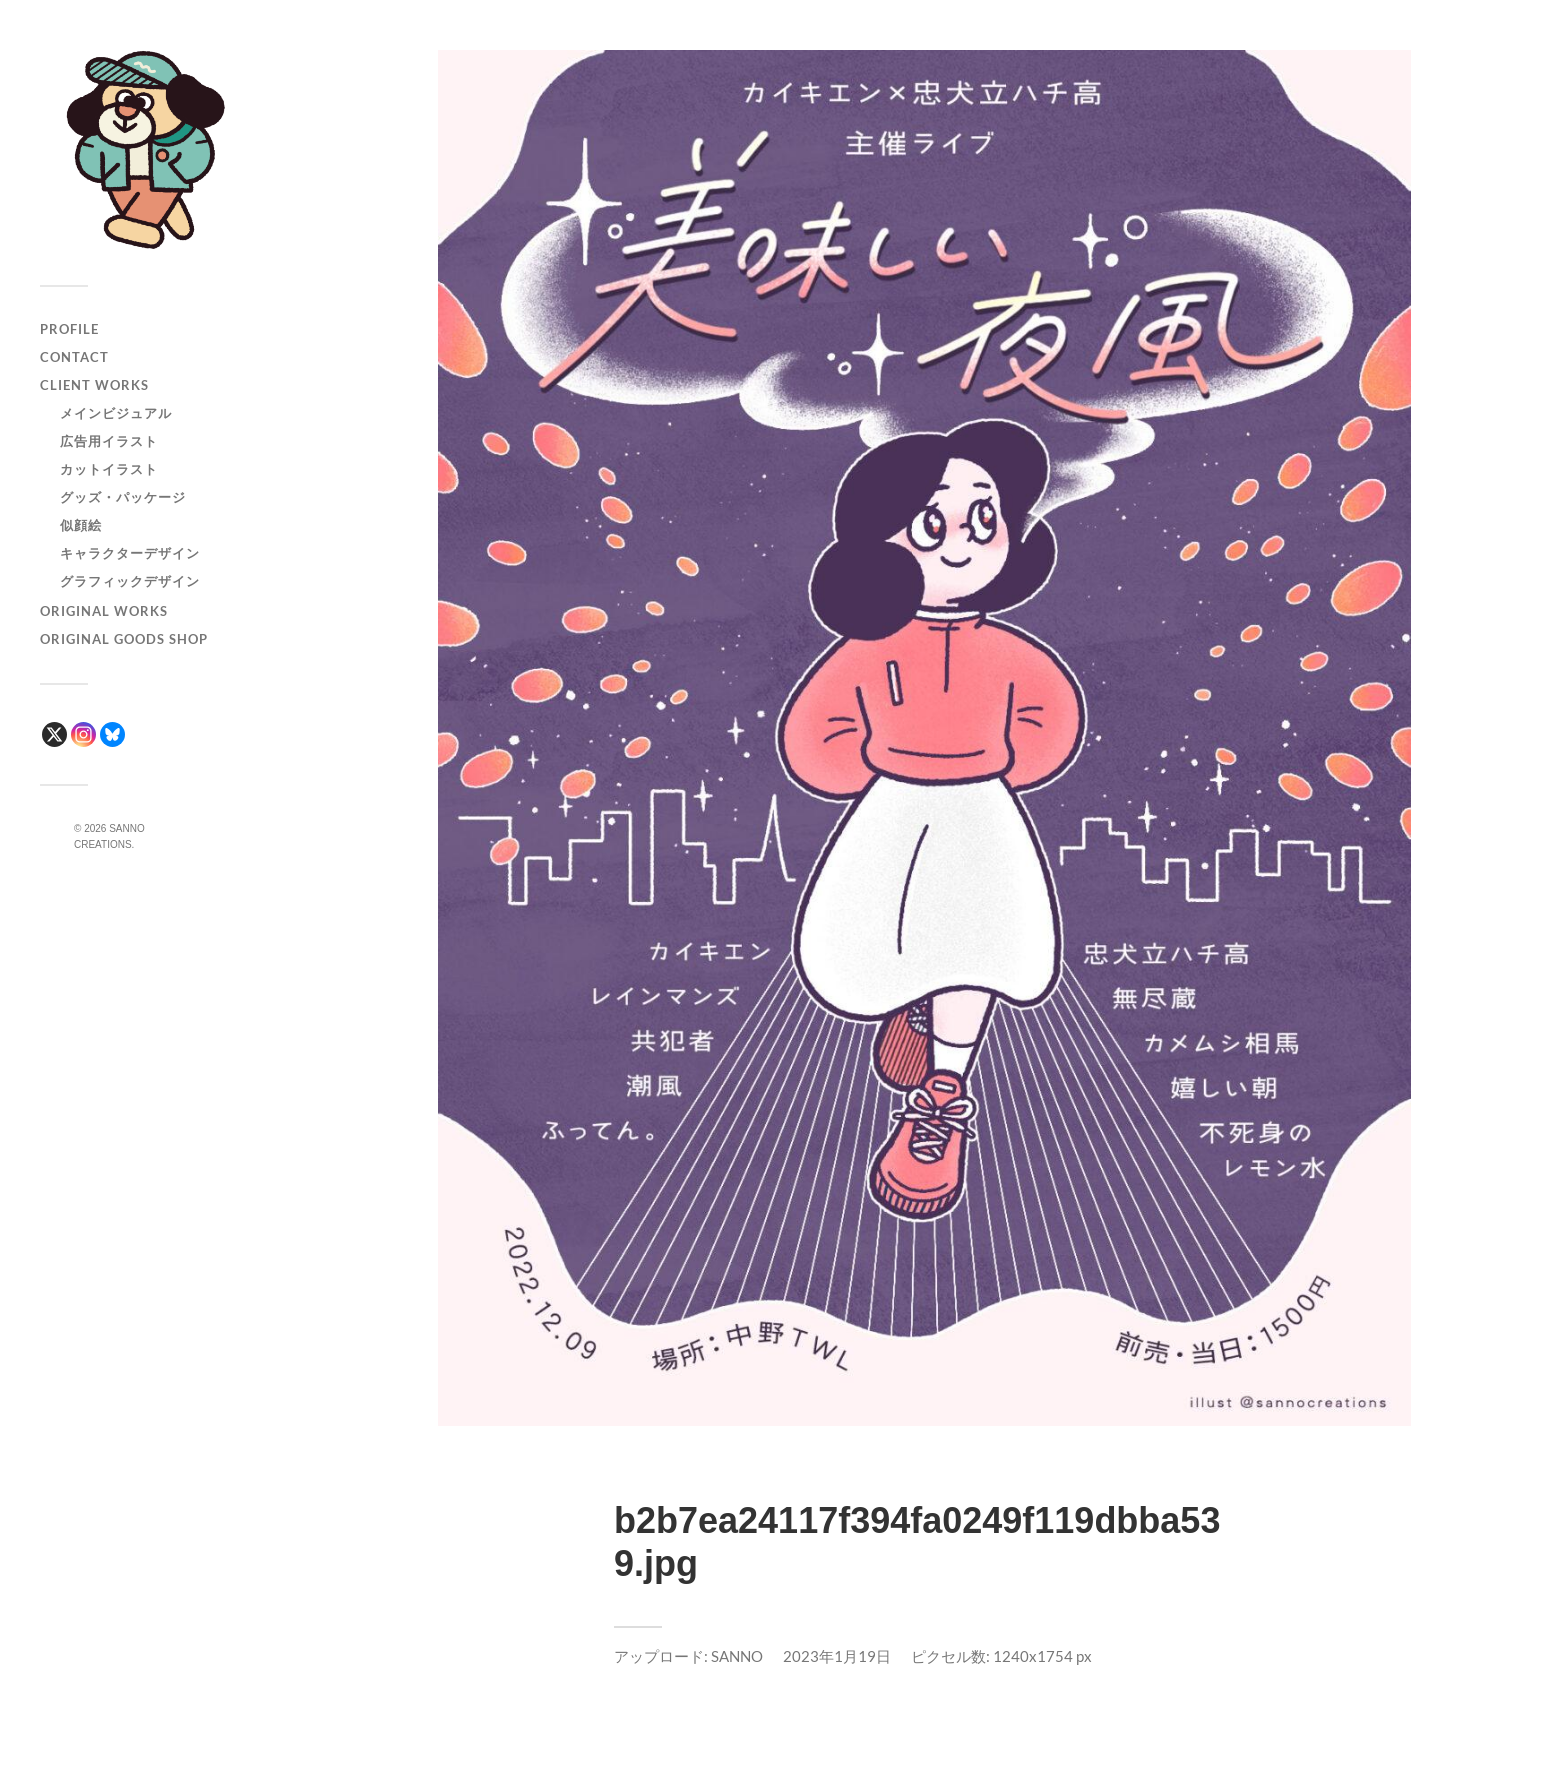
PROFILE (69, 329)
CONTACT (74, 357)
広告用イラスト (109, 441)
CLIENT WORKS (94, 385)
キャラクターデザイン (130, 553)
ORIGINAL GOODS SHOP (124, 639)
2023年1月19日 (837, 1656)
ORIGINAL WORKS (104, 611)
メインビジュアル (116, 413)
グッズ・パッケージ (123, 497)
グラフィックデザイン (130, 581)
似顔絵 (81, 525)
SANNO (737, 1656)
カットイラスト (109, 469)
